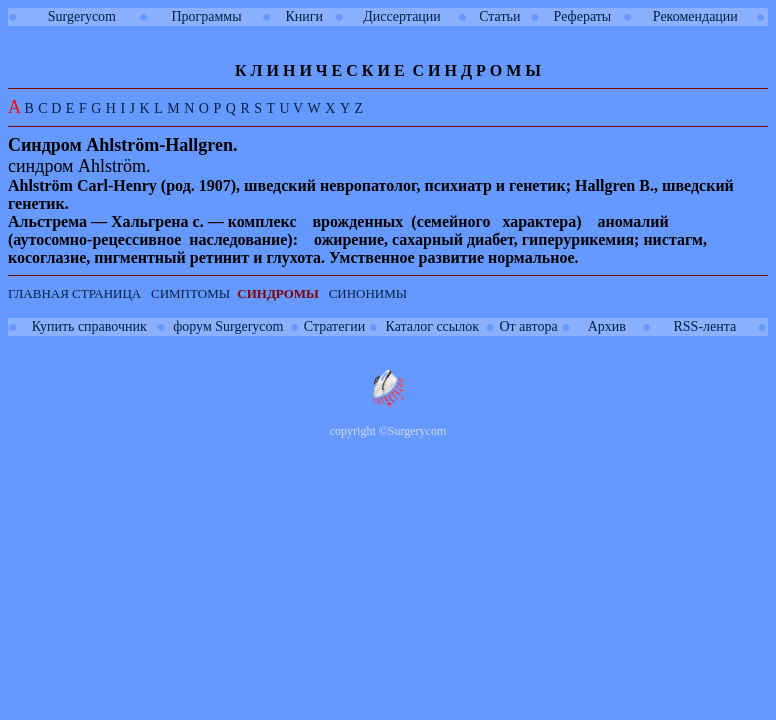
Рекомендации (695, 16)
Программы (206, 16)
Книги (304, 16)
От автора (528, 326)
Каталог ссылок (432, 326)
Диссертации (402, 16)
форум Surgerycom (228, 326)
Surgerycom (82, 16)
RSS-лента (704, 326)
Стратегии (334, 326)
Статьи (499, 16)
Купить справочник (89, 326)
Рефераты (583, 16)
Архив (607, 326)
